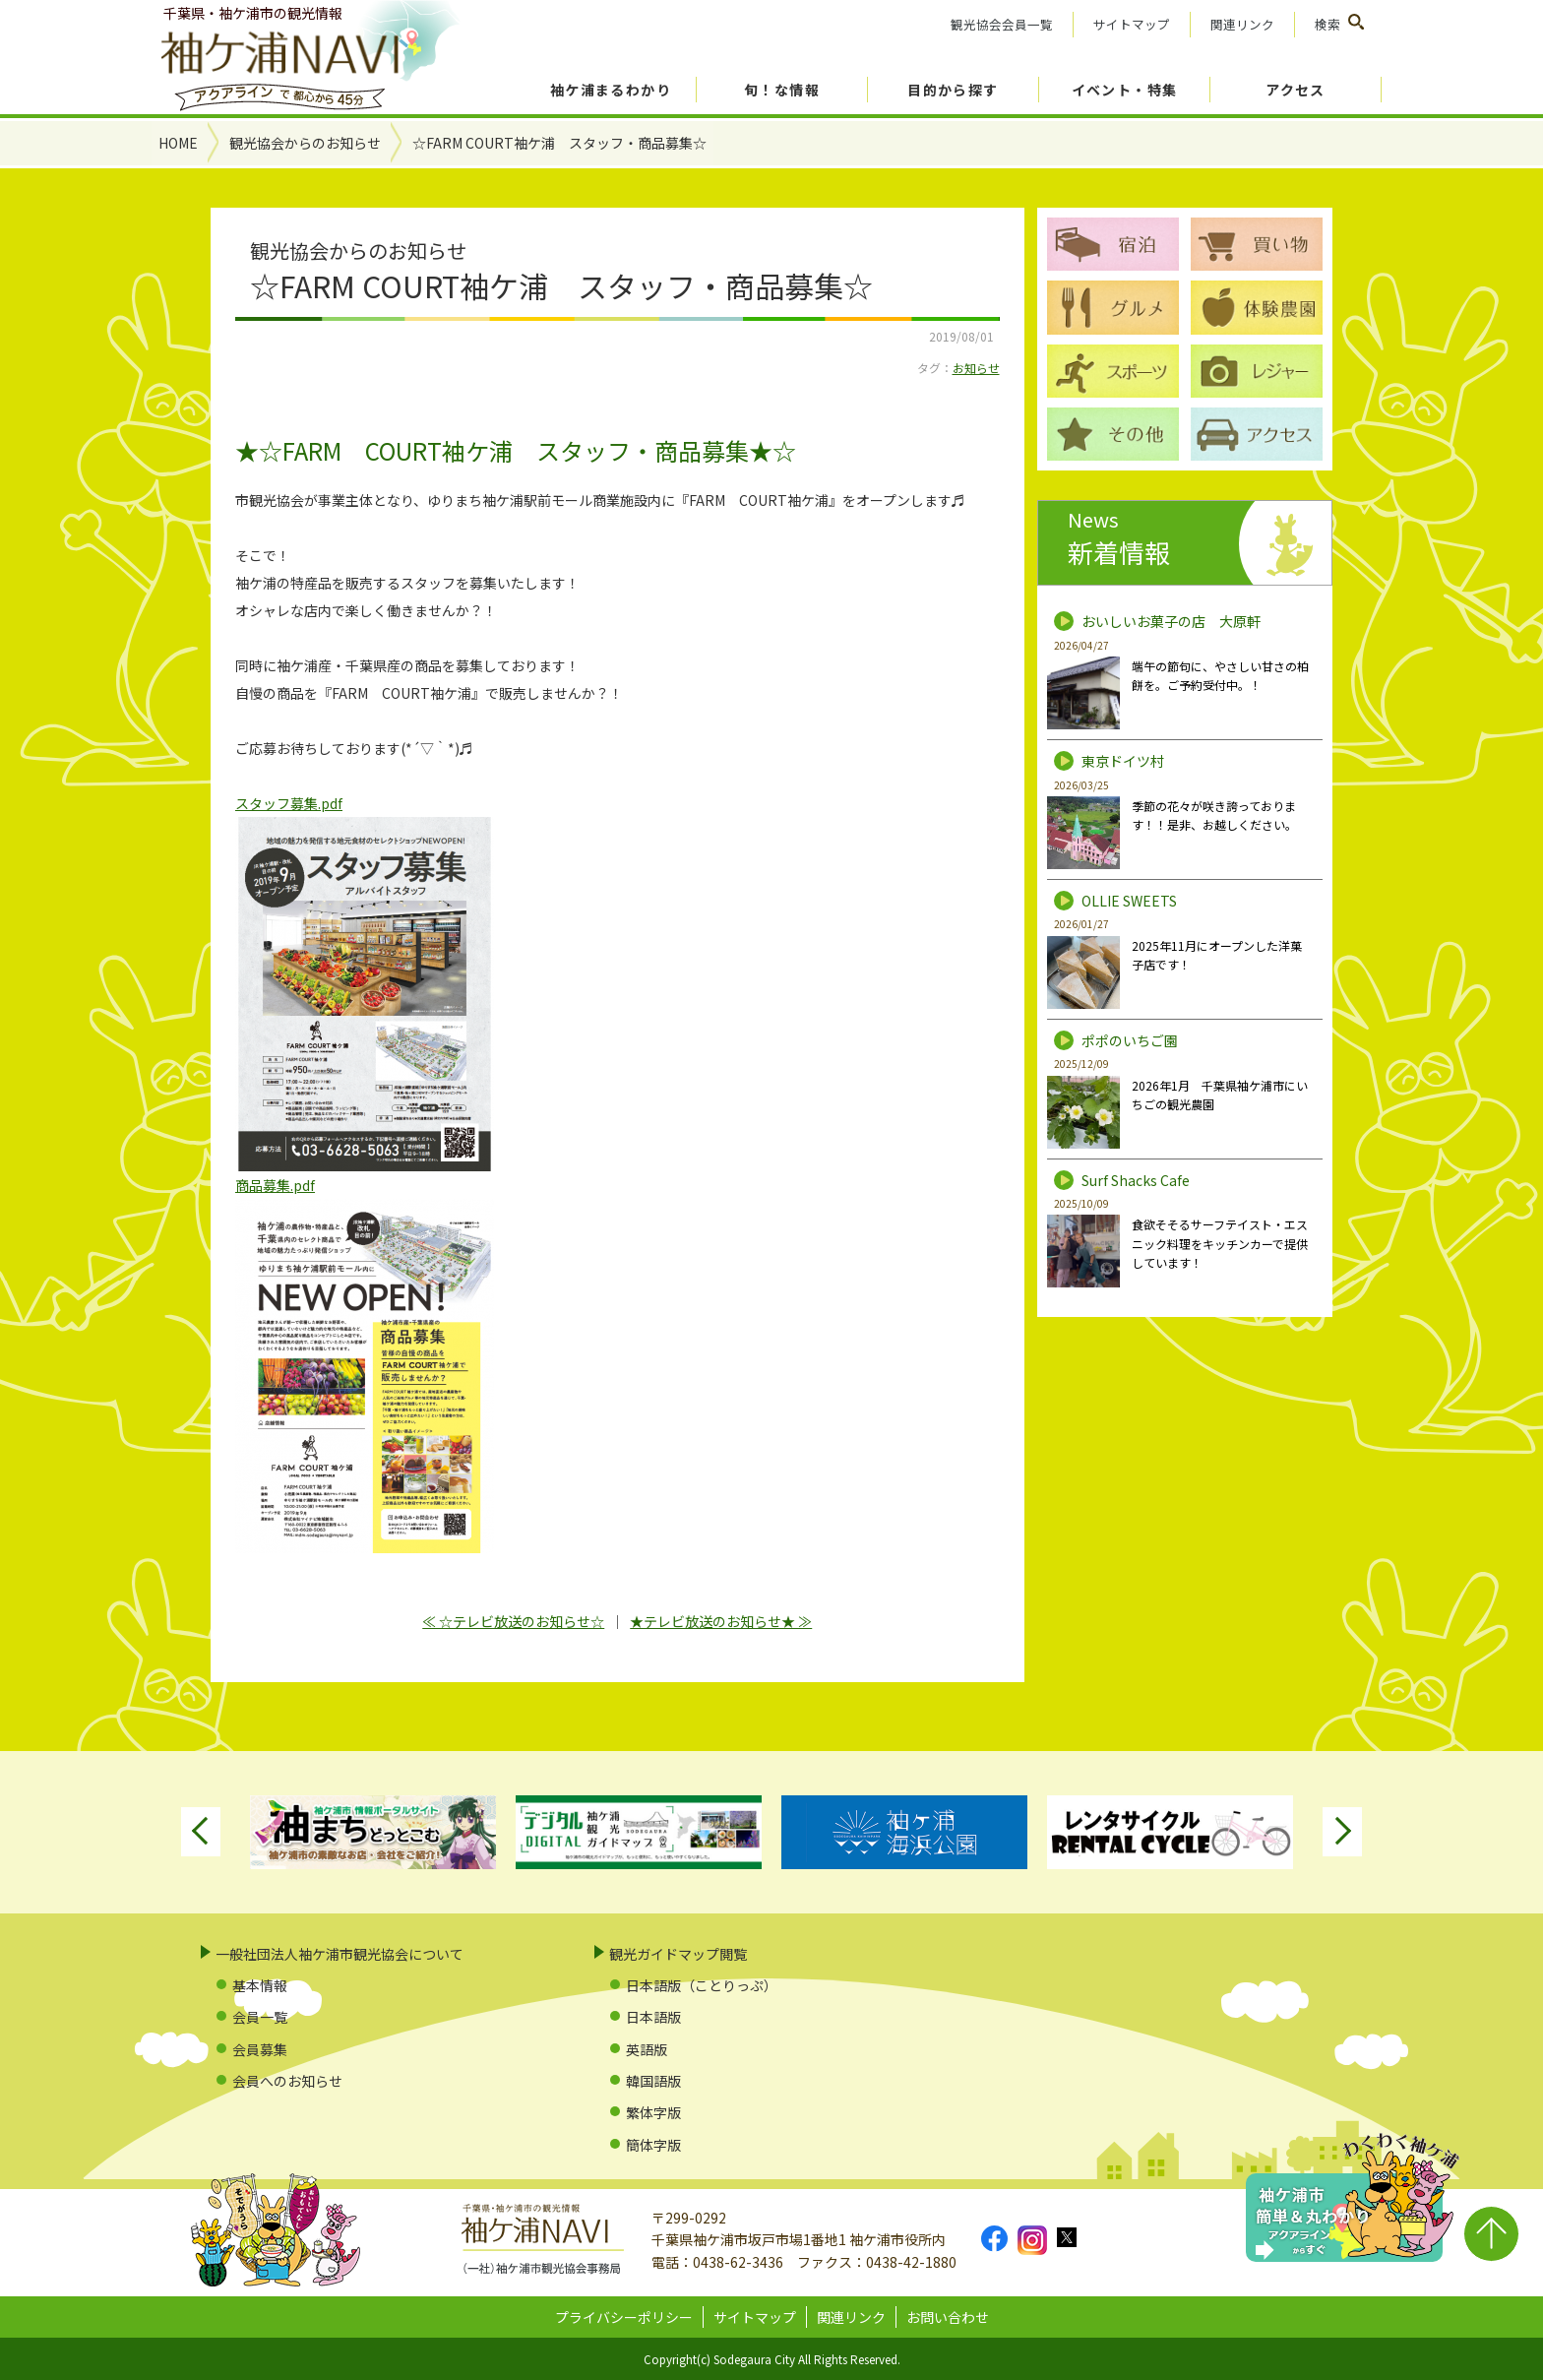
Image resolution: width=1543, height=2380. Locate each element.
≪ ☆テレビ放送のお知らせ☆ (513, 1621)
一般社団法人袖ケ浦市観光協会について (339, 1954)
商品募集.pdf (275, 1185)
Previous (200, 1831)
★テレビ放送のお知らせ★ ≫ (721, 1621)
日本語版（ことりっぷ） (701, 1985)
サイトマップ (1131, 24)
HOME (178, 143)
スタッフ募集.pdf (288, 803)
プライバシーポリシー (624, 2317)
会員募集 (259, 2049)
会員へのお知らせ (287, 2081)
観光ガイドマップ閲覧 (678, 1954)
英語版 (646, 2049)
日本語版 (653, 2017)
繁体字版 (653, 2112)
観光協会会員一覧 (1002, 24)
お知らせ (976, 367)
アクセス (1295, 89)
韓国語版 (653, 2081)
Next (1342, 1831)
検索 (1327, 24)
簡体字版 (653, 2145)
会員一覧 (259, 2017)
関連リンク (1242, 24)
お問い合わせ (947, 2317)
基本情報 (259, 1985)
